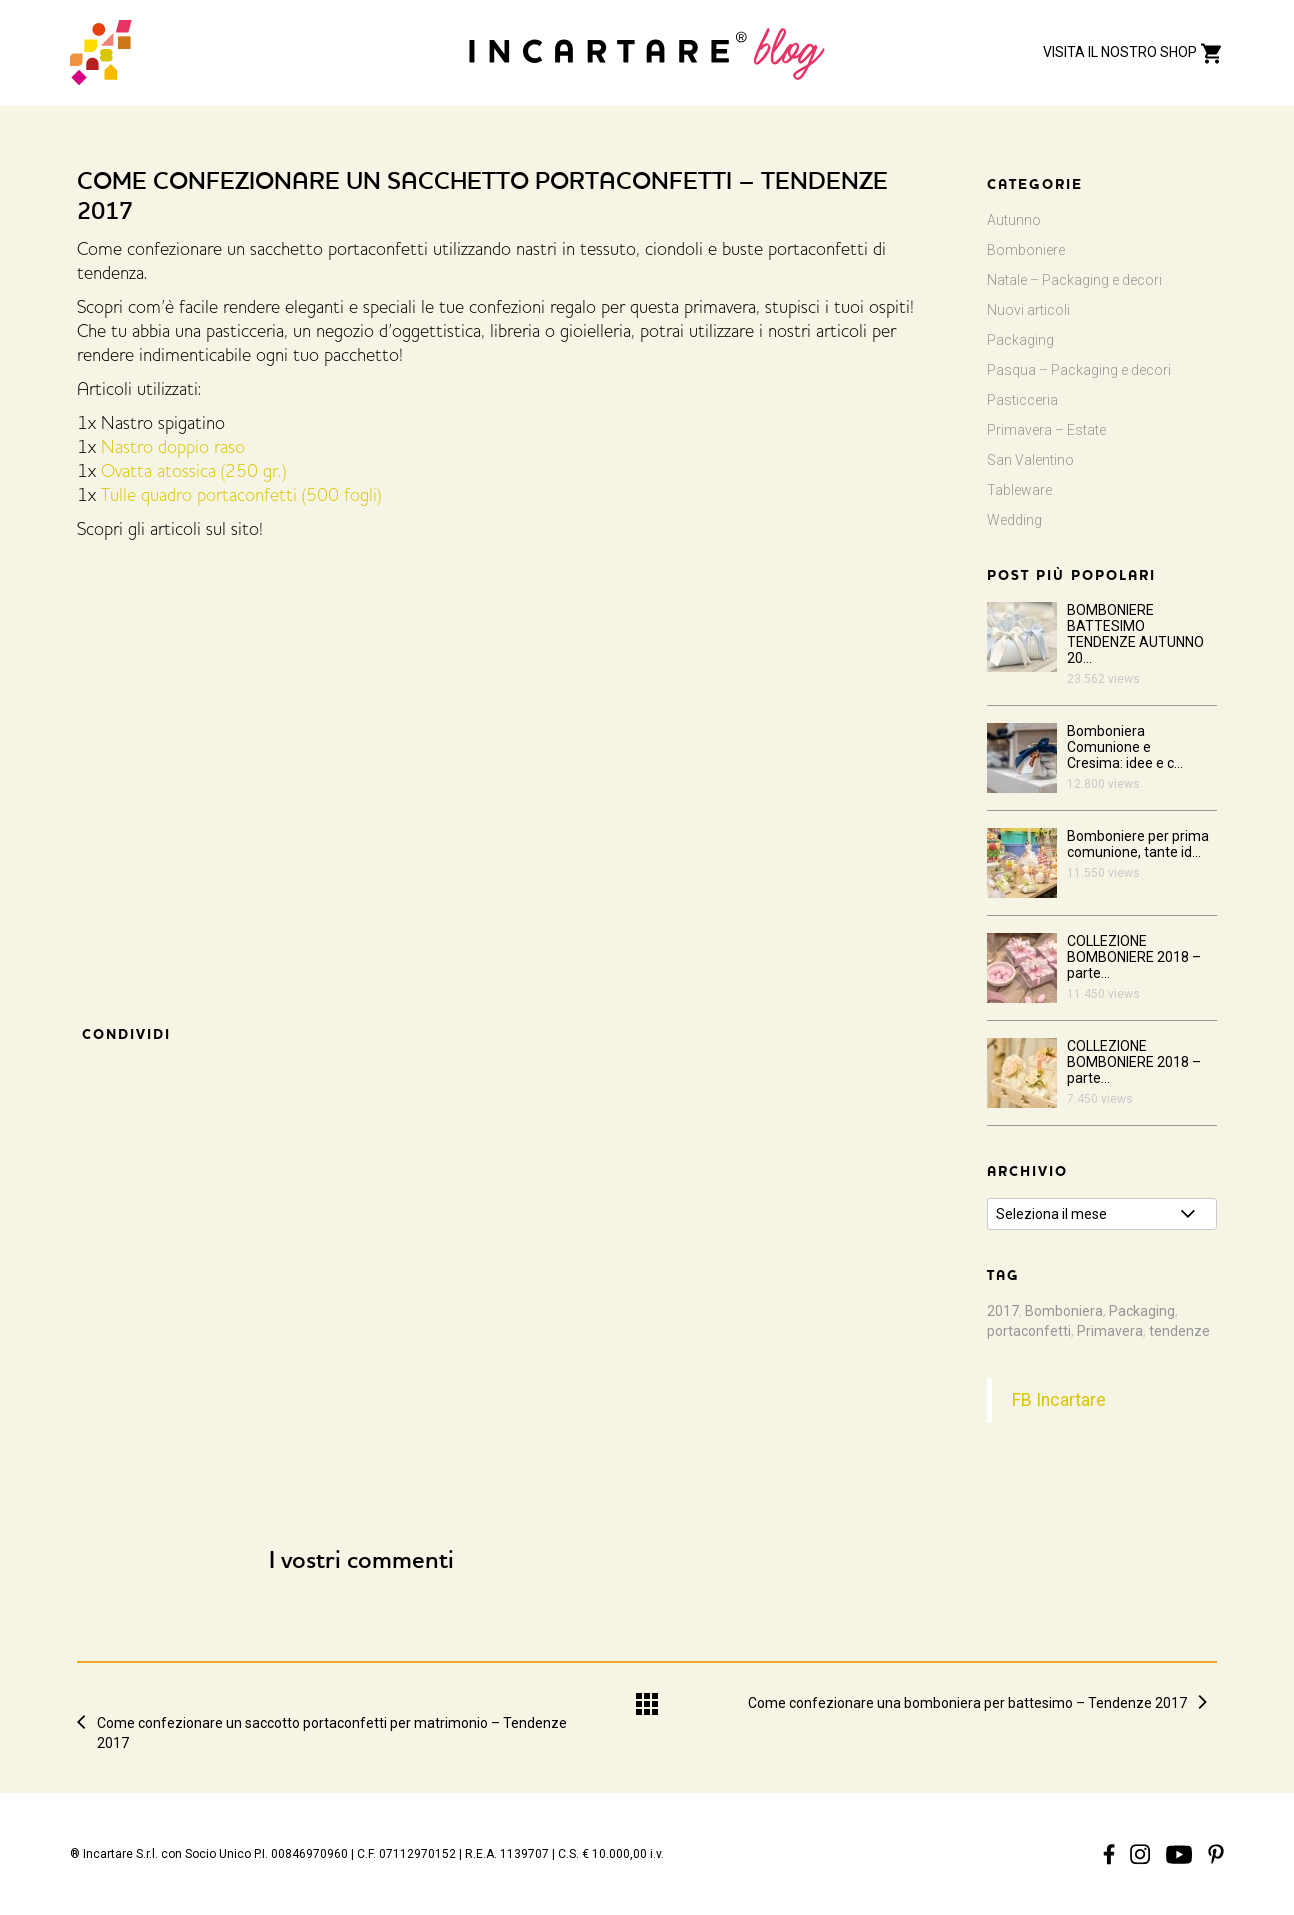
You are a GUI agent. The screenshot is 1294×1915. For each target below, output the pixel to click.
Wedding (1014, 520)
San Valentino (1030, 460)
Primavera (1110, 1331)
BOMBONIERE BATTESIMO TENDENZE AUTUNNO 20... (1135, 634)
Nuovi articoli (1028, 310)
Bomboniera (1064, 1311)
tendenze (1179, 1331)
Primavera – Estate (1046, 430)
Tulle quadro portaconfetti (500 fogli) (241, 497)
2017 (1003, 1311)
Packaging (1020, 340)
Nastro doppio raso (173, 449)
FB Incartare (1059, 1400)
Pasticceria (1022, 400)
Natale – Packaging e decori (1074, 280)
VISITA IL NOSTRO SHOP (1133, 52)
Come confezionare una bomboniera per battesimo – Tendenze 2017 (967, 1703)
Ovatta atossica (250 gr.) (193, 473)
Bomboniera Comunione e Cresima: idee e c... (1125, 747)
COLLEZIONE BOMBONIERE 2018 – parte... (1134, 957)
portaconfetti (1029, 1331)
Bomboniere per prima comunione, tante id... (1138, 844)
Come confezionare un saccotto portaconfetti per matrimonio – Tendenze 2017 (332, 1723)
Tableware (1019, 490)
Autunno (1014, 220)
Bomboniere (1026, 250)
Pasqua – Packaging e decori (1079, 370)
